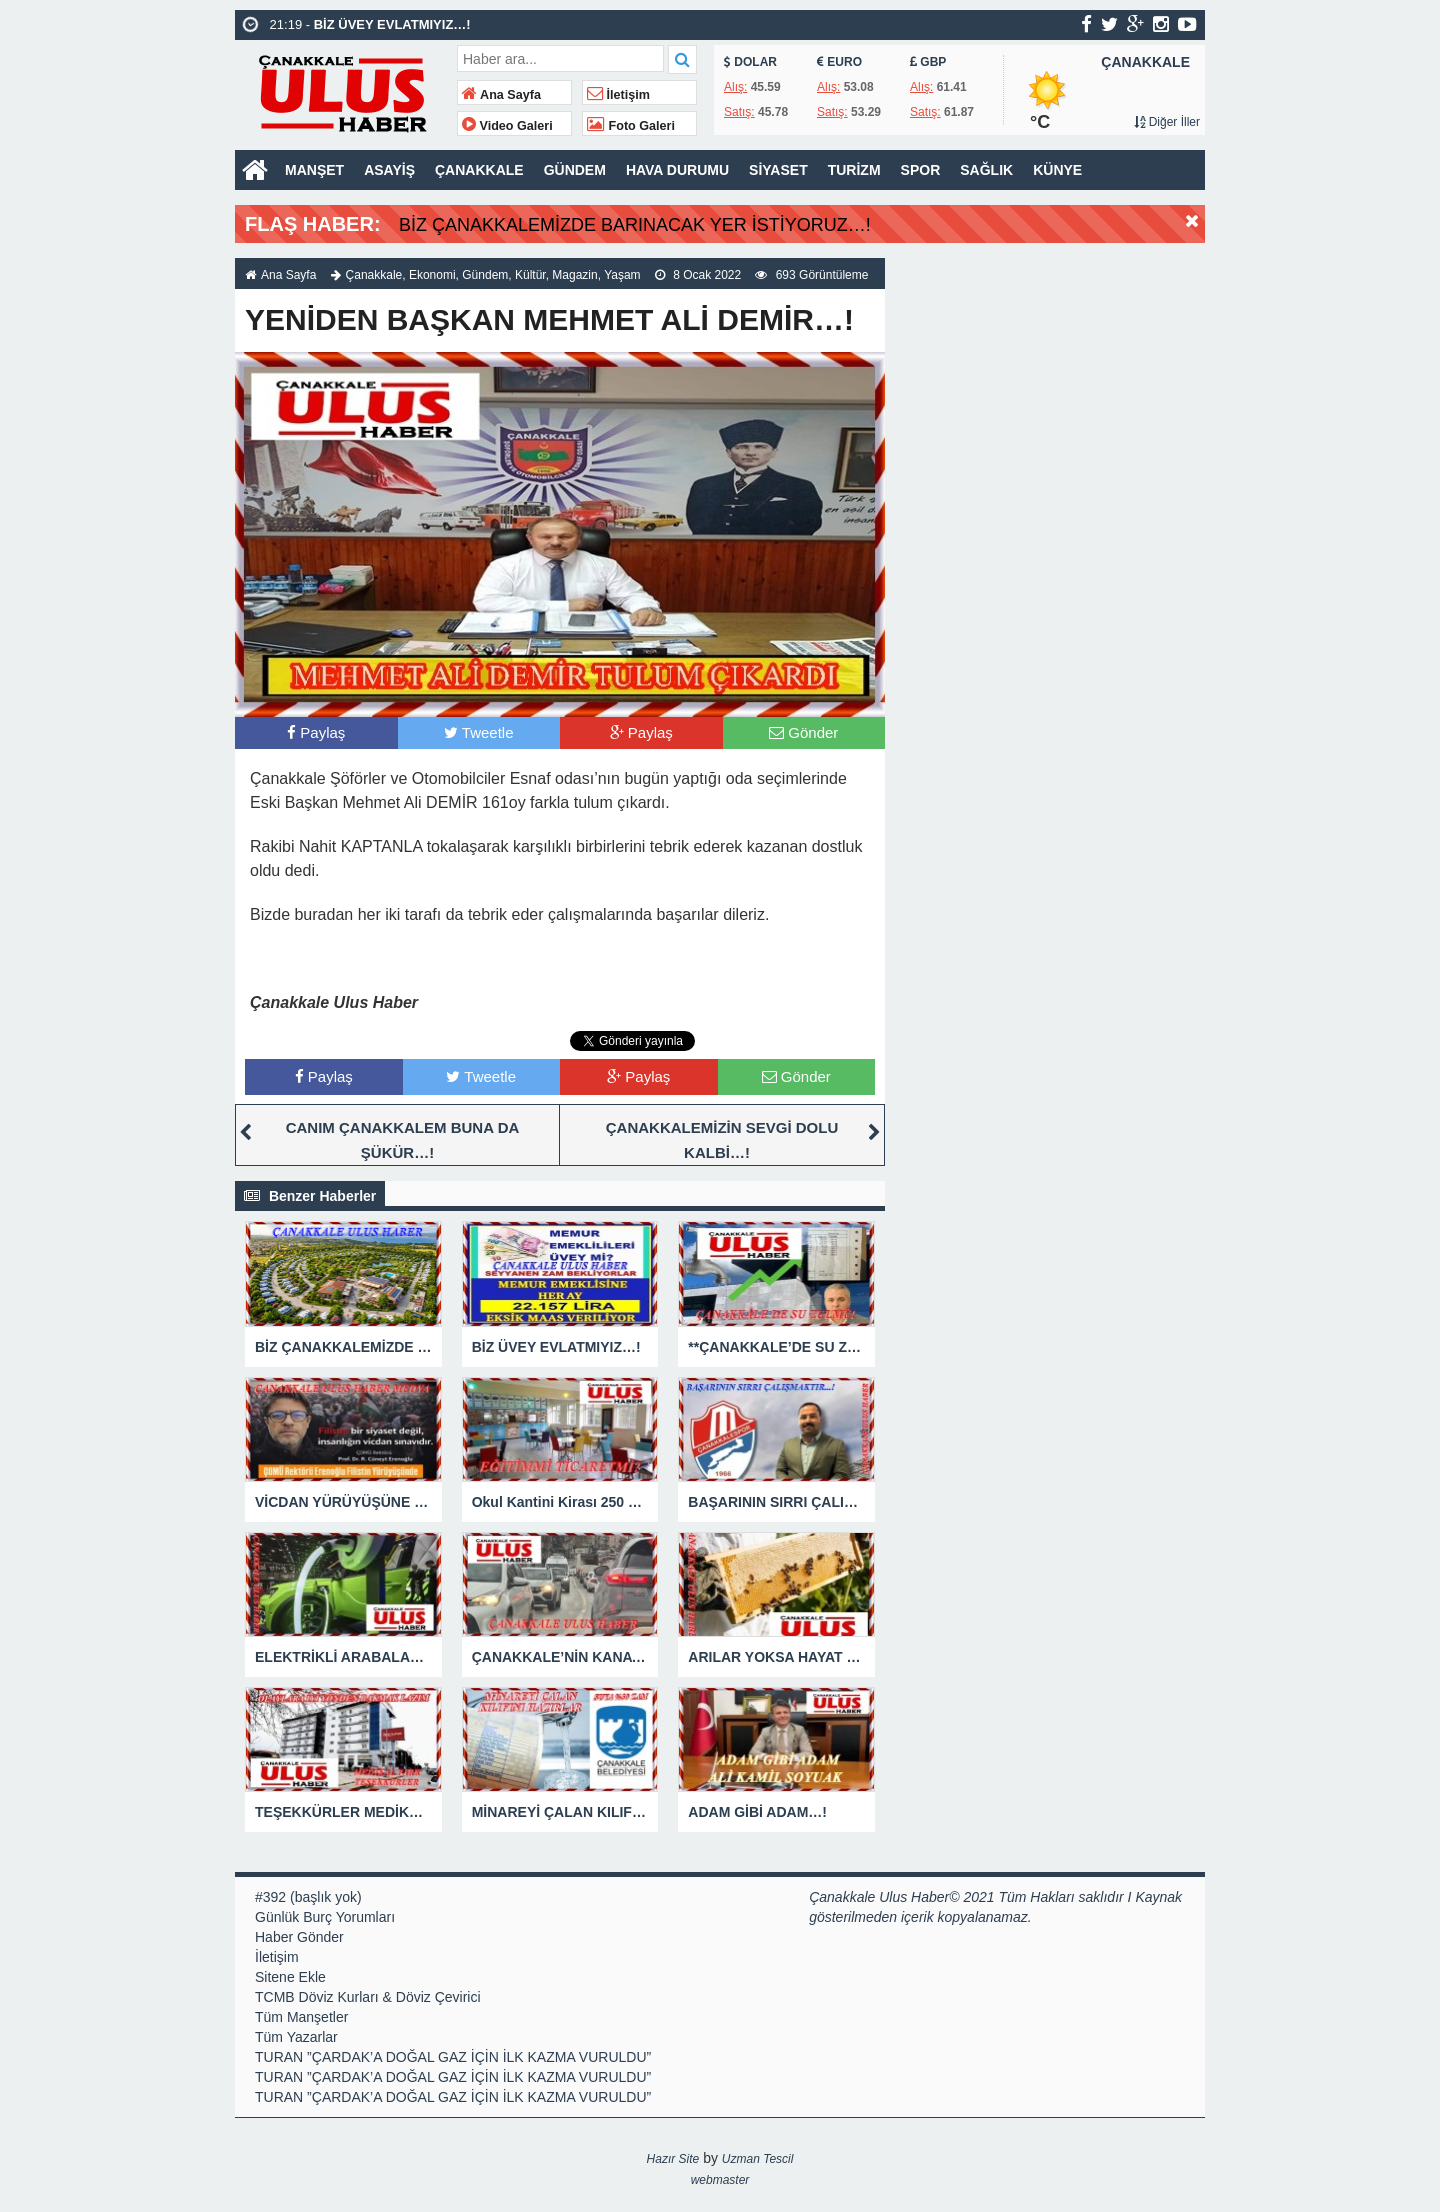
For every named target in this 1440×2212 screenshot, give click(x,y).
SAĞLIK (986, 170)
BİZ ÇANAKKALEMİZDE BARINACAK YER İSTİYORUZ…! (635, 225)
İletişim (618, 95)
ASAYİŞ (389, 170)
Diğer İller (1167, 122)
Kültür (530, 275)
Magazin (574, 275)
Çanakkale (374, 275)
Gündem (485, 275)
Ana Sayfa (501, 95)
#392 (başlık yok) (308, 1897)
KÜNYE (1057, 170)
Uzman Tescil (758, 2159)
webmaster (720, 2180)
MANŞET (314, 170)
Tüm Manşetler (301, 2017)
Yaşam (622, 275)
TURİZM (854, 170)
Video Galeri (507, 126)
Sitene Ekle (290, 1977)
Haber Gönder (299, 1937)
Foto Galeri (631, 126)
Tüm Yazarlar (296, 2037)
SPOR (921, 170)
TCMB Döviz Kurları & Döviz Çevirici (368, 1997)
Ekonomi (432, 275)
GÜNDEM (575, 170)
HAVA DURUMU (677, 170)
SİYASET (778, 170)
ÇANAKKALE (479, 170)
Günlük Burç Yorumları (325, 1917)
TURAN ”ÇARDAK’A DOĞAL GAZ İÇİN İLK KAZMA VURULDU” (453, 2057)
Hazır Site (673, 2159)
